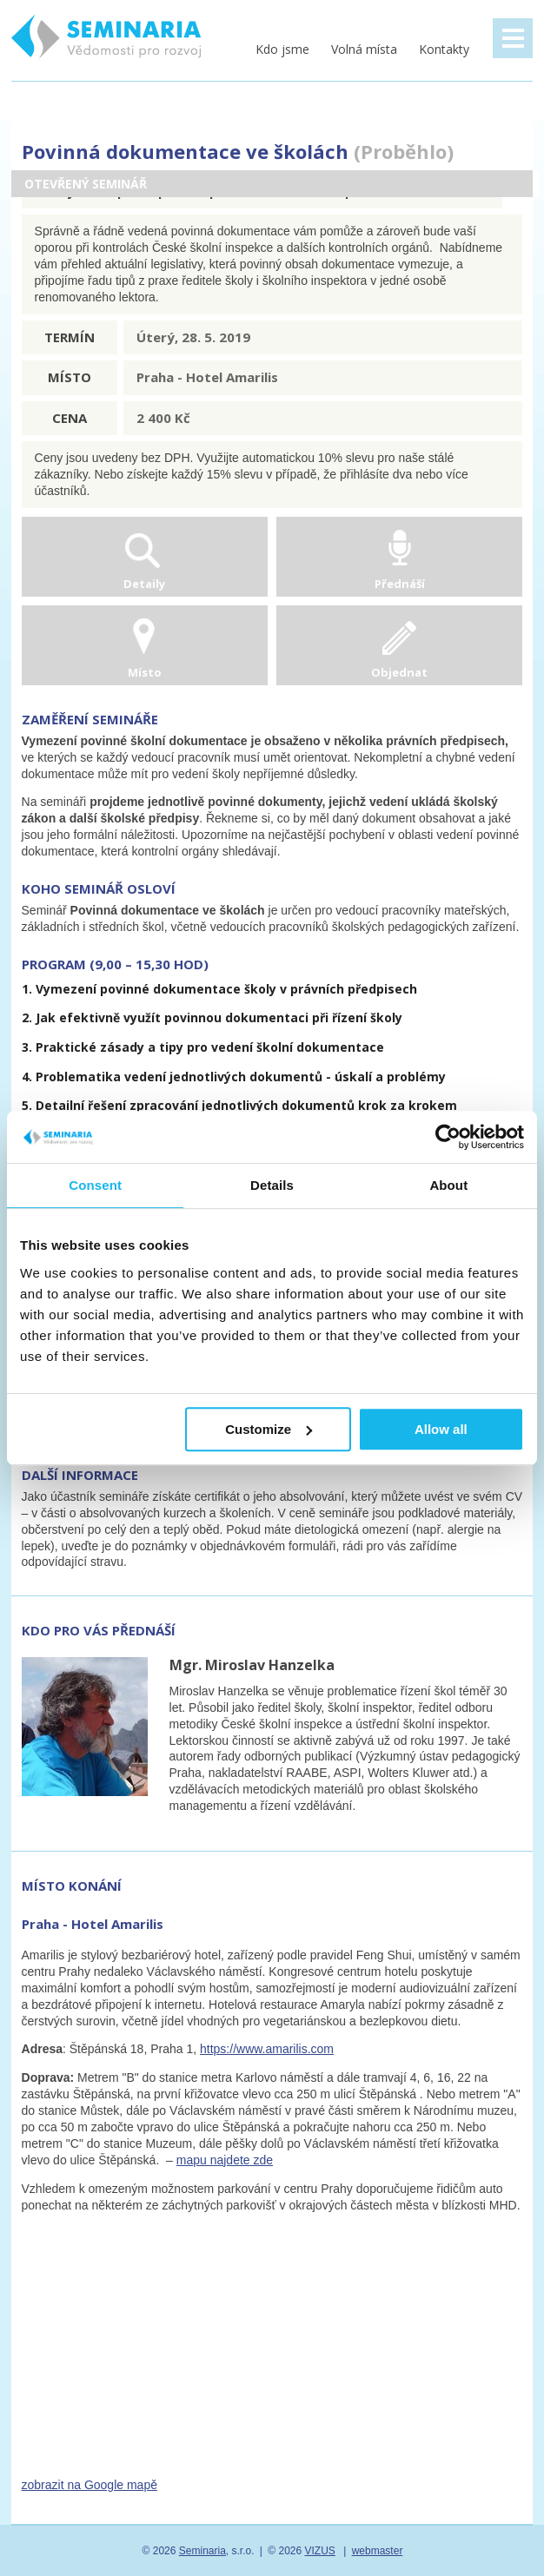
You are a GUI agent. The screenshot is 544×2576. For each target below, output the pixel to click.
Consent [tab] (95, 1185)
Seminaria (202, 2551)
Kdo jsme (282, 49)
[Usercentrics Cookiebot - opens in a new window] (448, 1137)
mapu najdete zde (224, 2160)
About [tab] (448, 1185)
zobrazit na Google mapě (89, 2485)
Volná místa (364, 49)
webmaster (377, 2551)
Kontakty (444, 49)
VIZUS (320, 2551)
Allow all (441, 1429)
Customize (268, 1429)
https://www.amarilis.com (267, 2049)
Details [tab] (272, 1185)
